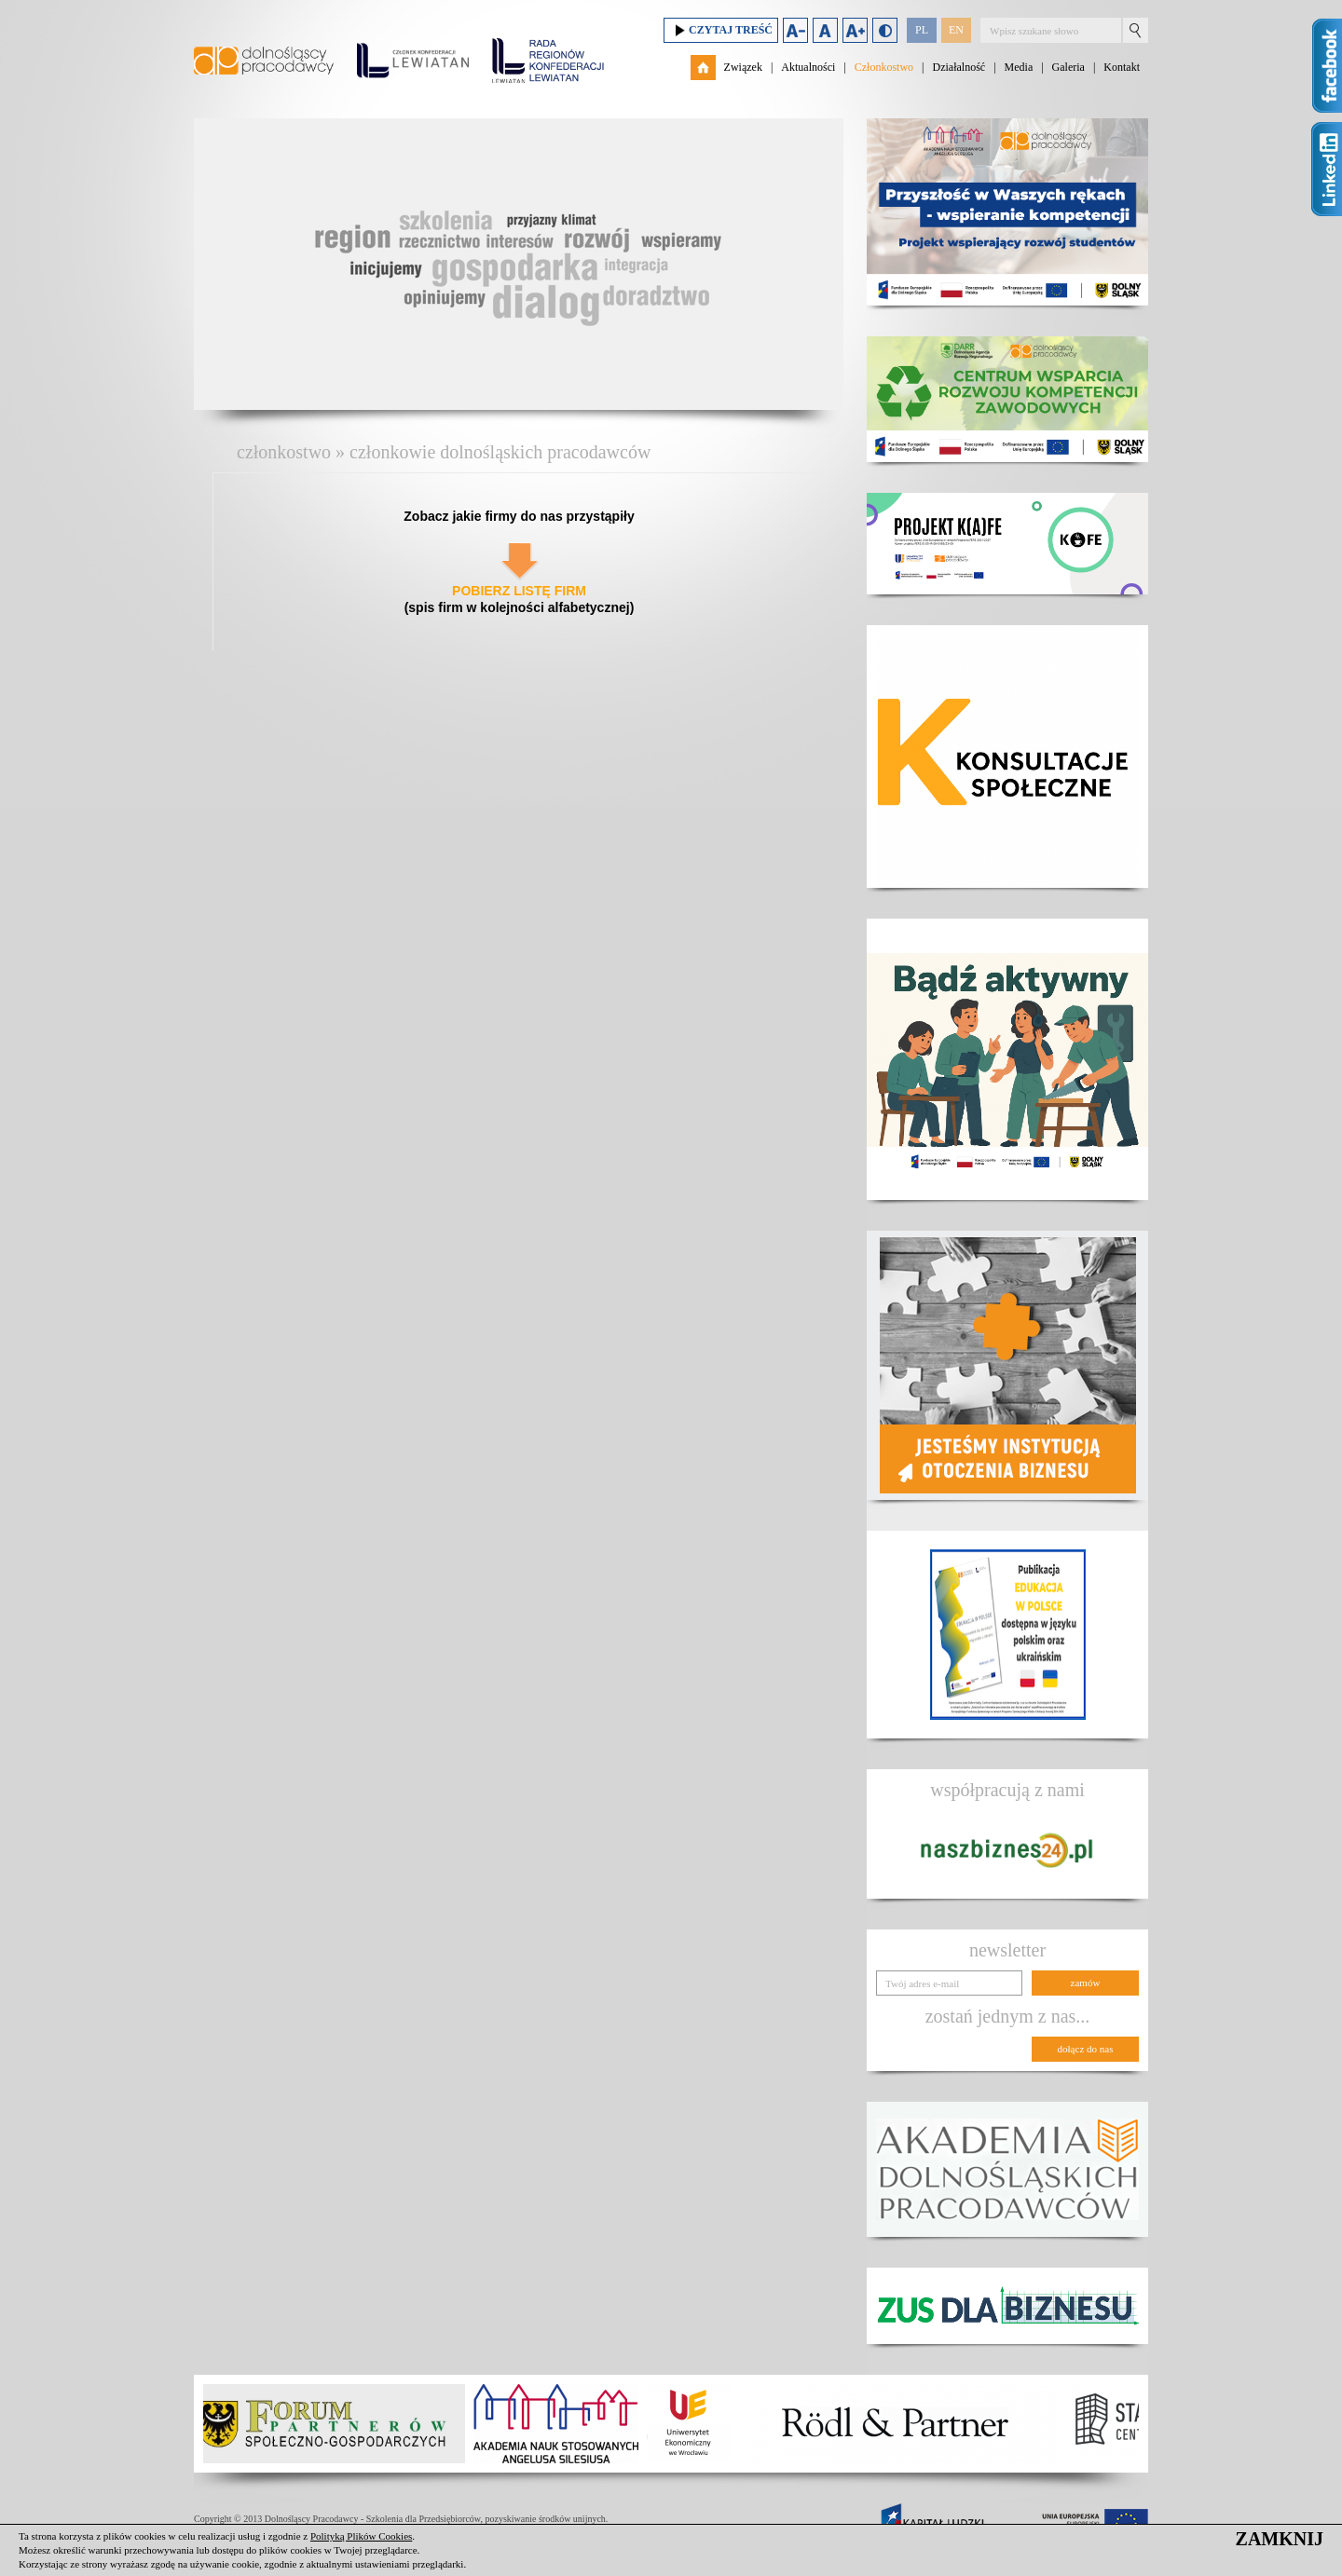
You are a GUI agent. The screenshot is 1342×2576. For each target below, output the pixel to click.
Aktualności (808, 67)
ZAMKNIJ (1279, 2538)
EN (956, 29)
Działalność (958, 67)
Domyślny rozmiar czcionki (825, 30)
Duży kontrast (884, 30)
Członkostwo (884, 67)
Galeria (1068, 67)
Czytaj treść (721, 30)
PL (921, 29)
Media (1019, 67)
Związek (743, 67)
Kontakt (1121, 67)
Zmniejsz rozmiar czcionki (795, 30)
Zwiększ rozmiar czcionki (855, 30)
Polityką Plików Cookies (361, 2536)
